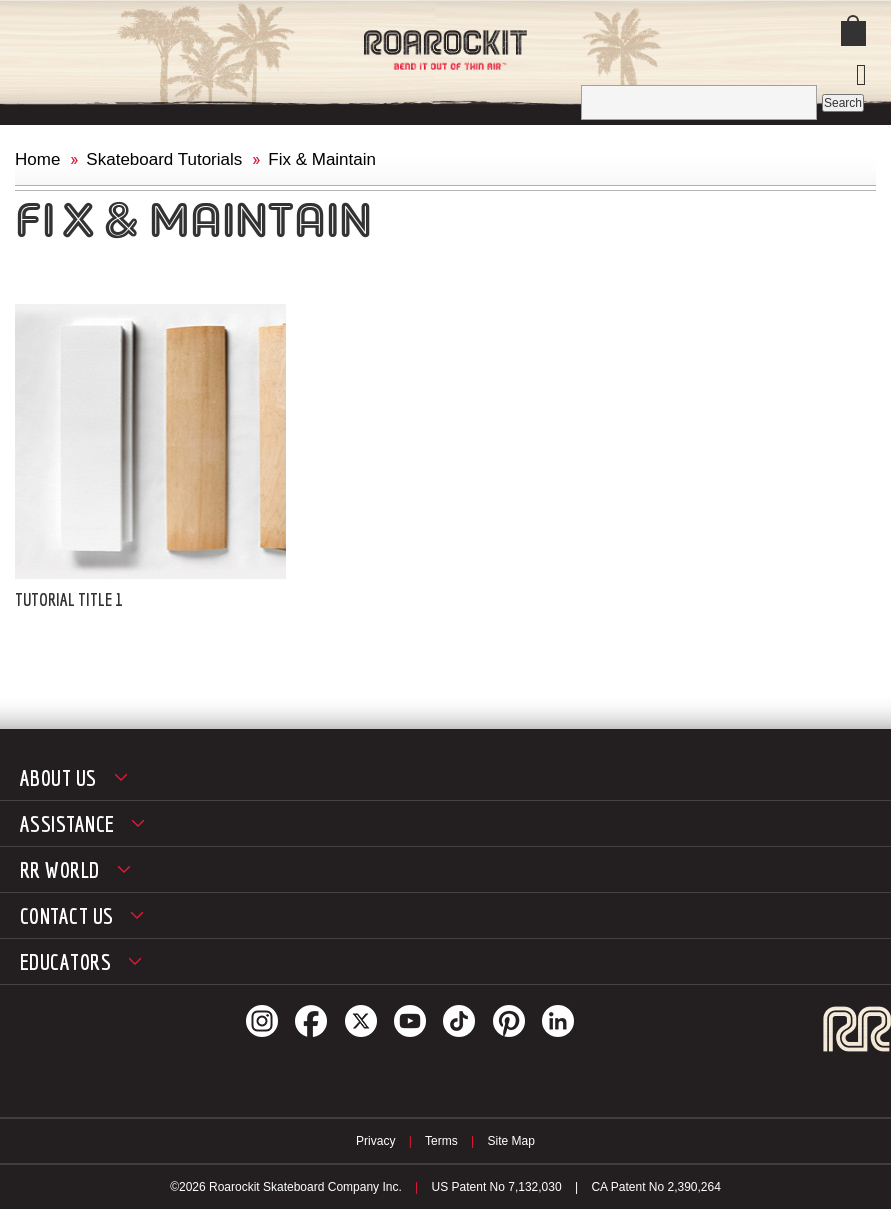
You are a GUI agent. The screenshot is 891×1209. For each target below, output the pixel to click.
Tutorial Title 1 (68, 599)
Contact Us (66, 915)
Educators (65, 961)
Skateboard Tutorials (164, 159)
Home (37, 159)
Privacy (375, 1141)
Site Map (511, 1141)
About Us (58, 777)
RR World (60, 869)
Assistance (67, 823)
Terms (441, 1141)
